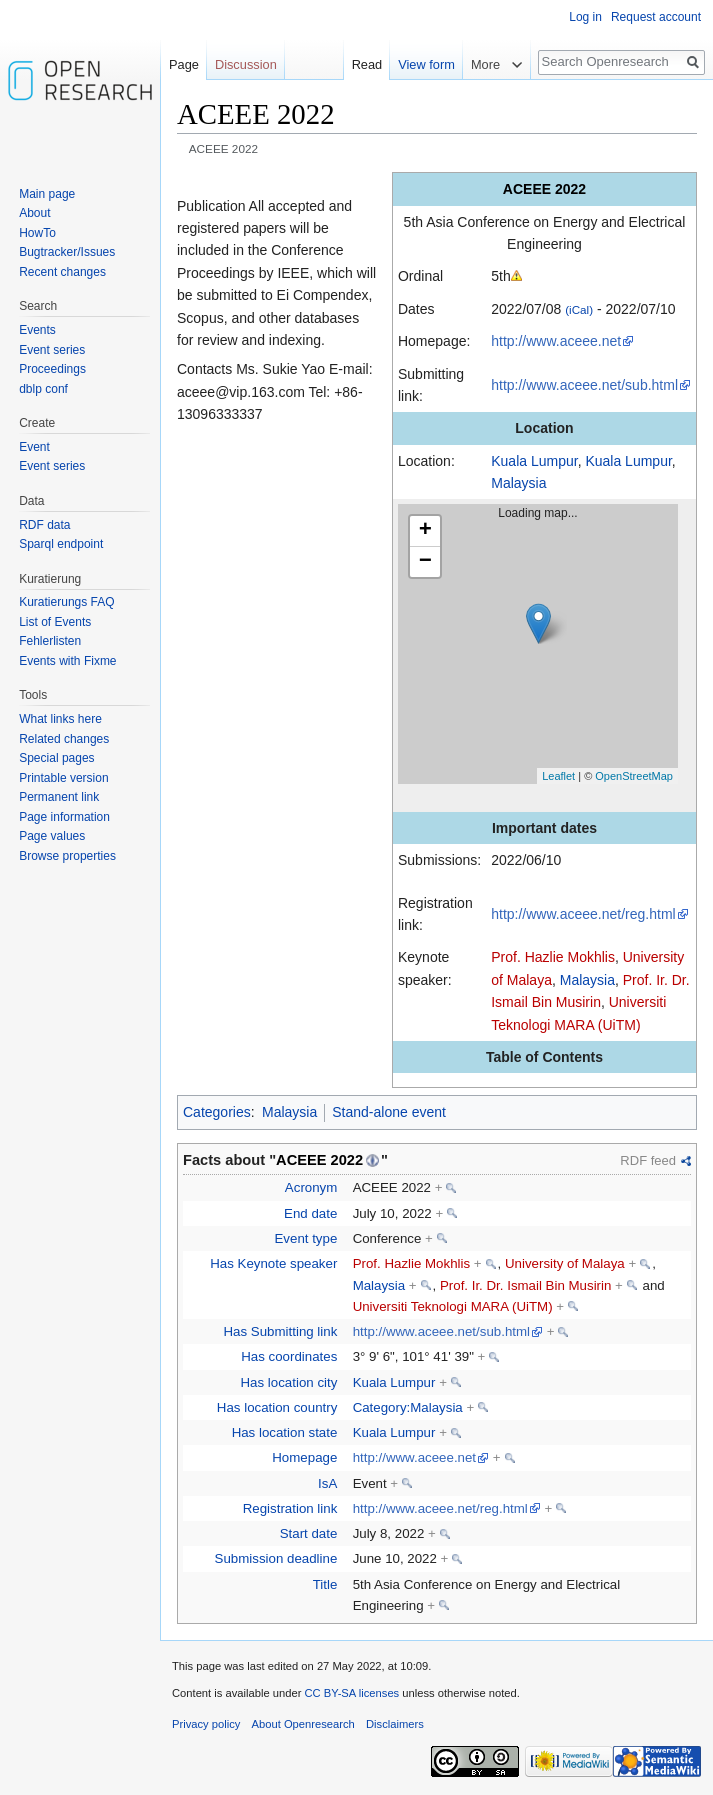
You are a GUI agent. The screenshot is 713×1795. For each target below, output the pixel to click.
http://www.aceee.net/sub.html (584, 385)
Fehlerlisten (50, 641)
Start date (309, 1533)
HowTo (37, 233)
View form (426, 64)
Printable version (63, 778)
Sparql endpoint (61, 544)
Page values (52, 836)
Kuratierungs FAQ (66, 602)
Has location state (285, 1432)
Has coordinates (289, 1356)
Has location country (277, 1407)
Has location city (289, 1382)
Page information (64, 817)
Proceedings (52, 369)
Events (37, 330)
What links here (60, 719)
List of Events (55, 622)
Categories (217, 1112)
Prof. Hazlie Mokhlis (553, 957)
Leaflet (558, 776)
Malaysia (518, 483)
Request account (656, 17)
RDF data (44, 525)
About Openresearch (303, 1724)
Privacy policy (206, 1724)
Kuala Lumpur (534, 461)
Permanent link (59, 797)
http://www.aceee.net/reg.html (583, 914)
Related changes (64, 739)
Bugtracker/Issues (67, 252)
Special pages (56, 758)
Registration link (290, 1508)
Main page (47, 194)
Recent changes (62, 272)
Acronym (311, 1187)
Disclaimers (395, 1724)
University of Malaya (565, 1263)
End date (310, 1213)
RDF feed (648, 1160)
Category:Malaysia (408, 1407)
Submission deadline (276, 1558)
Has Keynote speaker (273, 1263)
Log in (585, 17)
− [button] (425, 562)
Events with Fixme (67, 661)
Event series (52, 350)
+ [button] (425, 531)
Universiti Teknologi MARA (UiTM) (453, 1306)
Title (325, 1584)
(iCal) (579, 309)
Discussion (246, 64)
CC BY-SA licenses (351, 1693)
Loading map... (546, 644)
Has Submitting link (281, 1331)
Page (184, 64)
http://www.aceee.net (556, 341)
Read (367, 64)
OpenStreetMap (634, 776)
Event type (305, 1238)
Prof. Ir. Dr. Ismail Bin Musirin (525, 1285)
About (34, 213)
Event (34, 447)
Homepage (304, 1457)
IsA (327, 1483)
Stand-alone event (389, 1112)
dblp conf (43, 389)
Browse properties (67, 856)
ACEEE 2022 (319, 1160)
